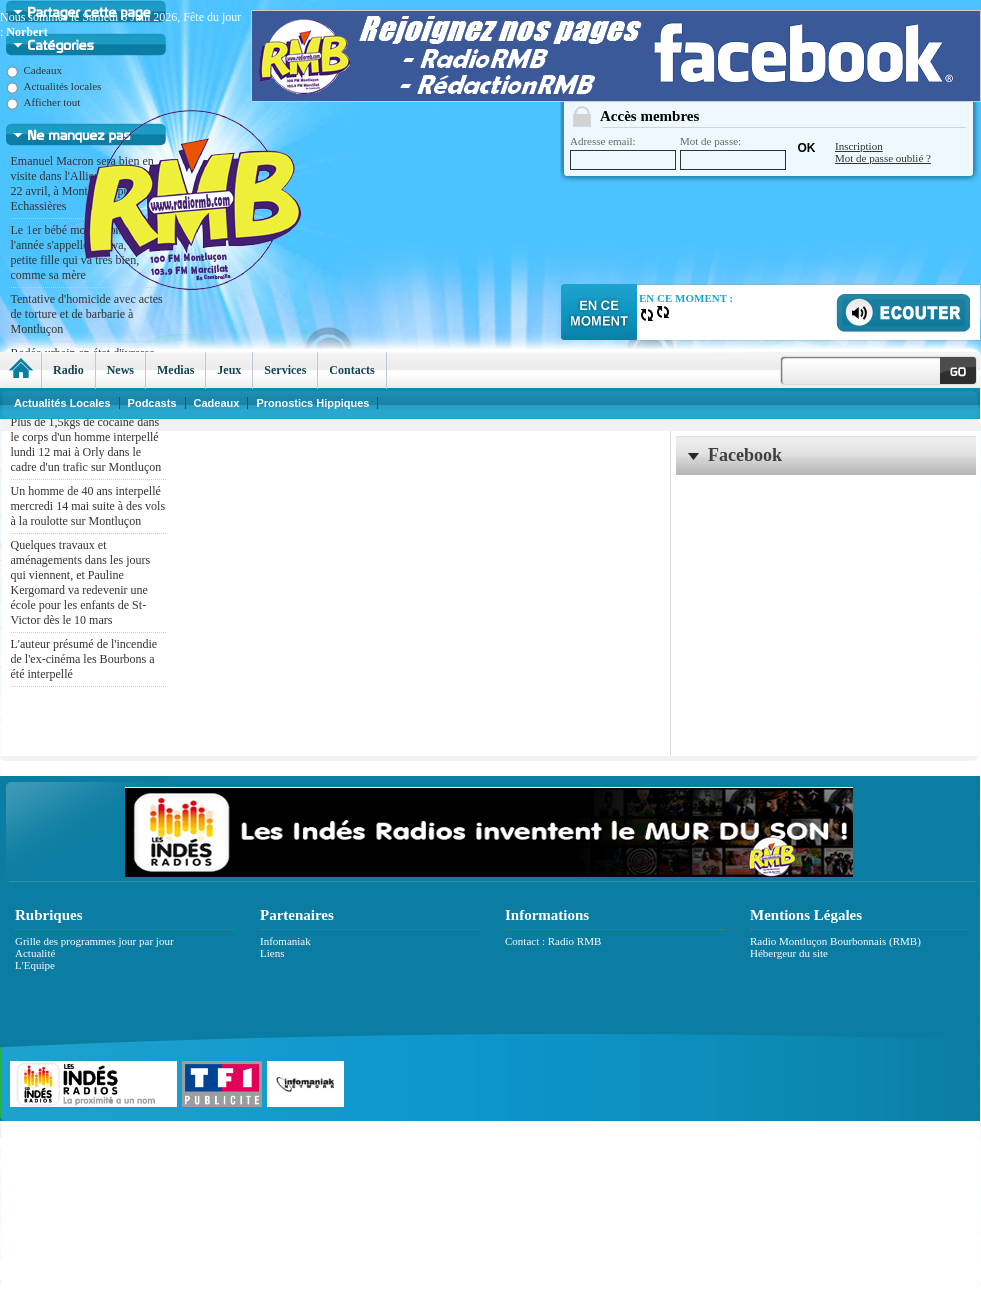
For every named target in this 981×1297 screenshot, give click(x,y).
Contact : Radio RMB (553, 941)
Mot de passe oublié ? (883, 158)
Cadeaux (34, 70)
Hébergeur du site (789, 953)
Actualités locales (54, 86)
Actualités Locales (62, 403)
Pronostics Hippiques (312, 403)
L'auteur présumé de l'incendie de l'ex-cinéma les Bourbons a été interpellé (84, 659)
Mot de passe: (733, 152)
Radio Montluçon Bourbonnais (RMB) (835, 941)
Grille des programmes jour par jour (94, 941)
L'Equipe (35, 965)
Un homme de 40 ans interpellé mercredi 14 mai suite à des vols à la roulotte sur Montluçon (88, 506)
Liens (272, 953)
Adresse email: (623, 152)
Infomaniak (285, 941)
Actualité (35, 953)
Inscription (859, 146)
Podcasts (152, 403)
